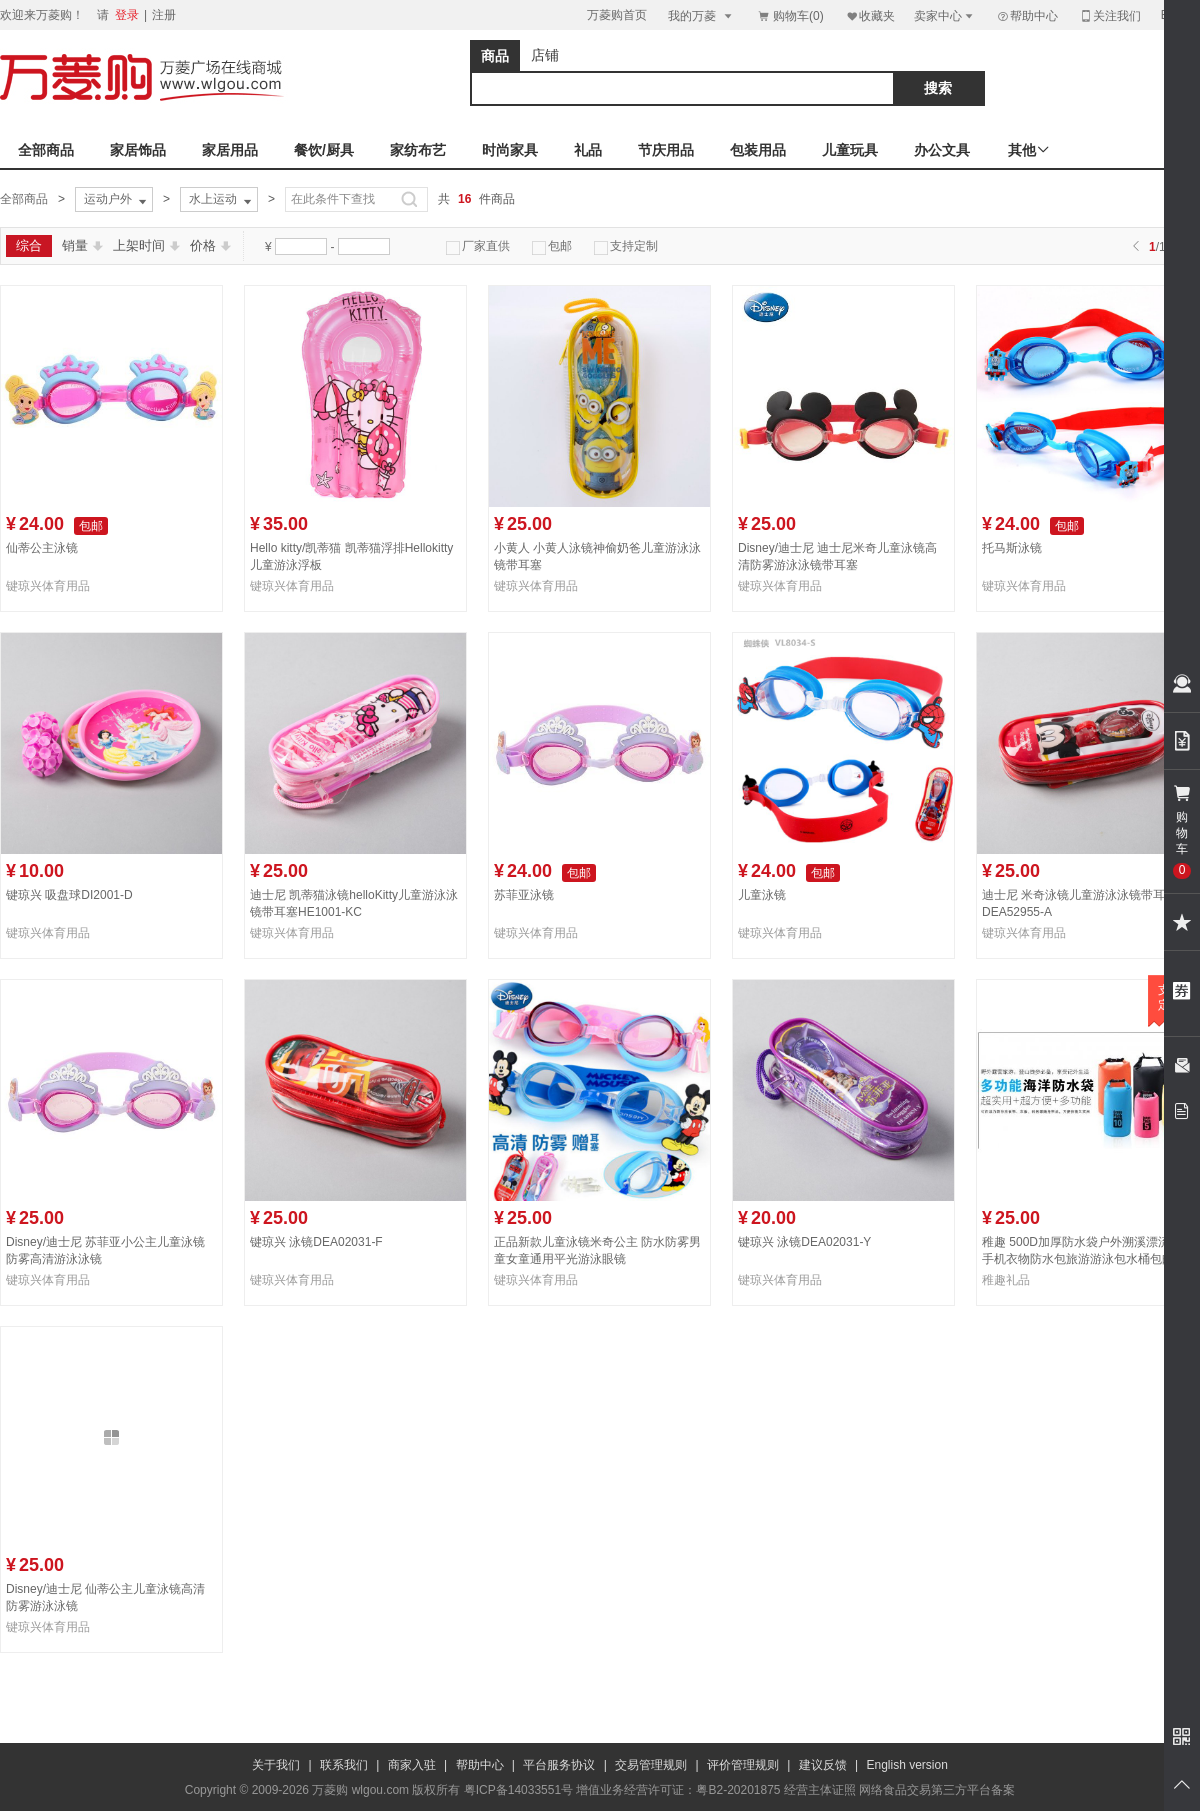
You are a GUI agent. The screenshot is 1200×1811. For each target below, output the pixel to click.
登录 (127, 15)
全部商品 (46, 150)
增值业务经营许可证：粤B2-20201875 (678, 1790)
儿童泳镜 (762, 895)
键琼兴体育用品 (48, 586)
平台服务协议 (559, 1765)
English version (907, 1765)
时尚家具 (510, 150)
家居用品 (230, 150)
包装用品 (758, 150)
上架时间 (146, 245)
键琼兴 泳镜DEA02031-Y (804, 1242)
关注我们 (1110, 15)
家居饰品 (138, 150)
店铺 (545, 55)
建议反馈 (823, 1765)
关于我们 (276, 1765)
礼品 (588, 150)
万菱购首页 (617, 15)
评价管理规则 (743, 1765)
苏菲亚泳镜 (524, 895)
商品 (495, 56)
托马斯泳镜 (1012, 548)
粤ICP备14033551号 (518, 1790)
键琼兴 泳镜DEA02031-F (316, 1242)
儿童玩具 (850, 150)
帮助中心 (1027, 16)
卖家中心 (945, 15)
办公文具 (942, 150)
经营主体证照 (820, 1790)
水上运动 (222, 200)
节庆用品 (666, 150)
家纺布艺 (418, 150)
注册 (164, 15)
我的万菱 (701, 15)
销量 (82, 245)
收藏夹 (870, 15)
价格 (210, 245)
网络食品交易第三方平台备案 (937, 1790)
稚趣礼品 (1006, 1280)
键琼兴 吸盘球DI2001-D (69, 895)
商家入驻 (412, 1765)
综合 (29, 245)
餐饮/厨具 (324, 150)
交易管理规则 (651, 1765)
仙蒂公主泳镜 (42, 548)
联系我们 (344, 1765)
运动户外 (117, 200)
